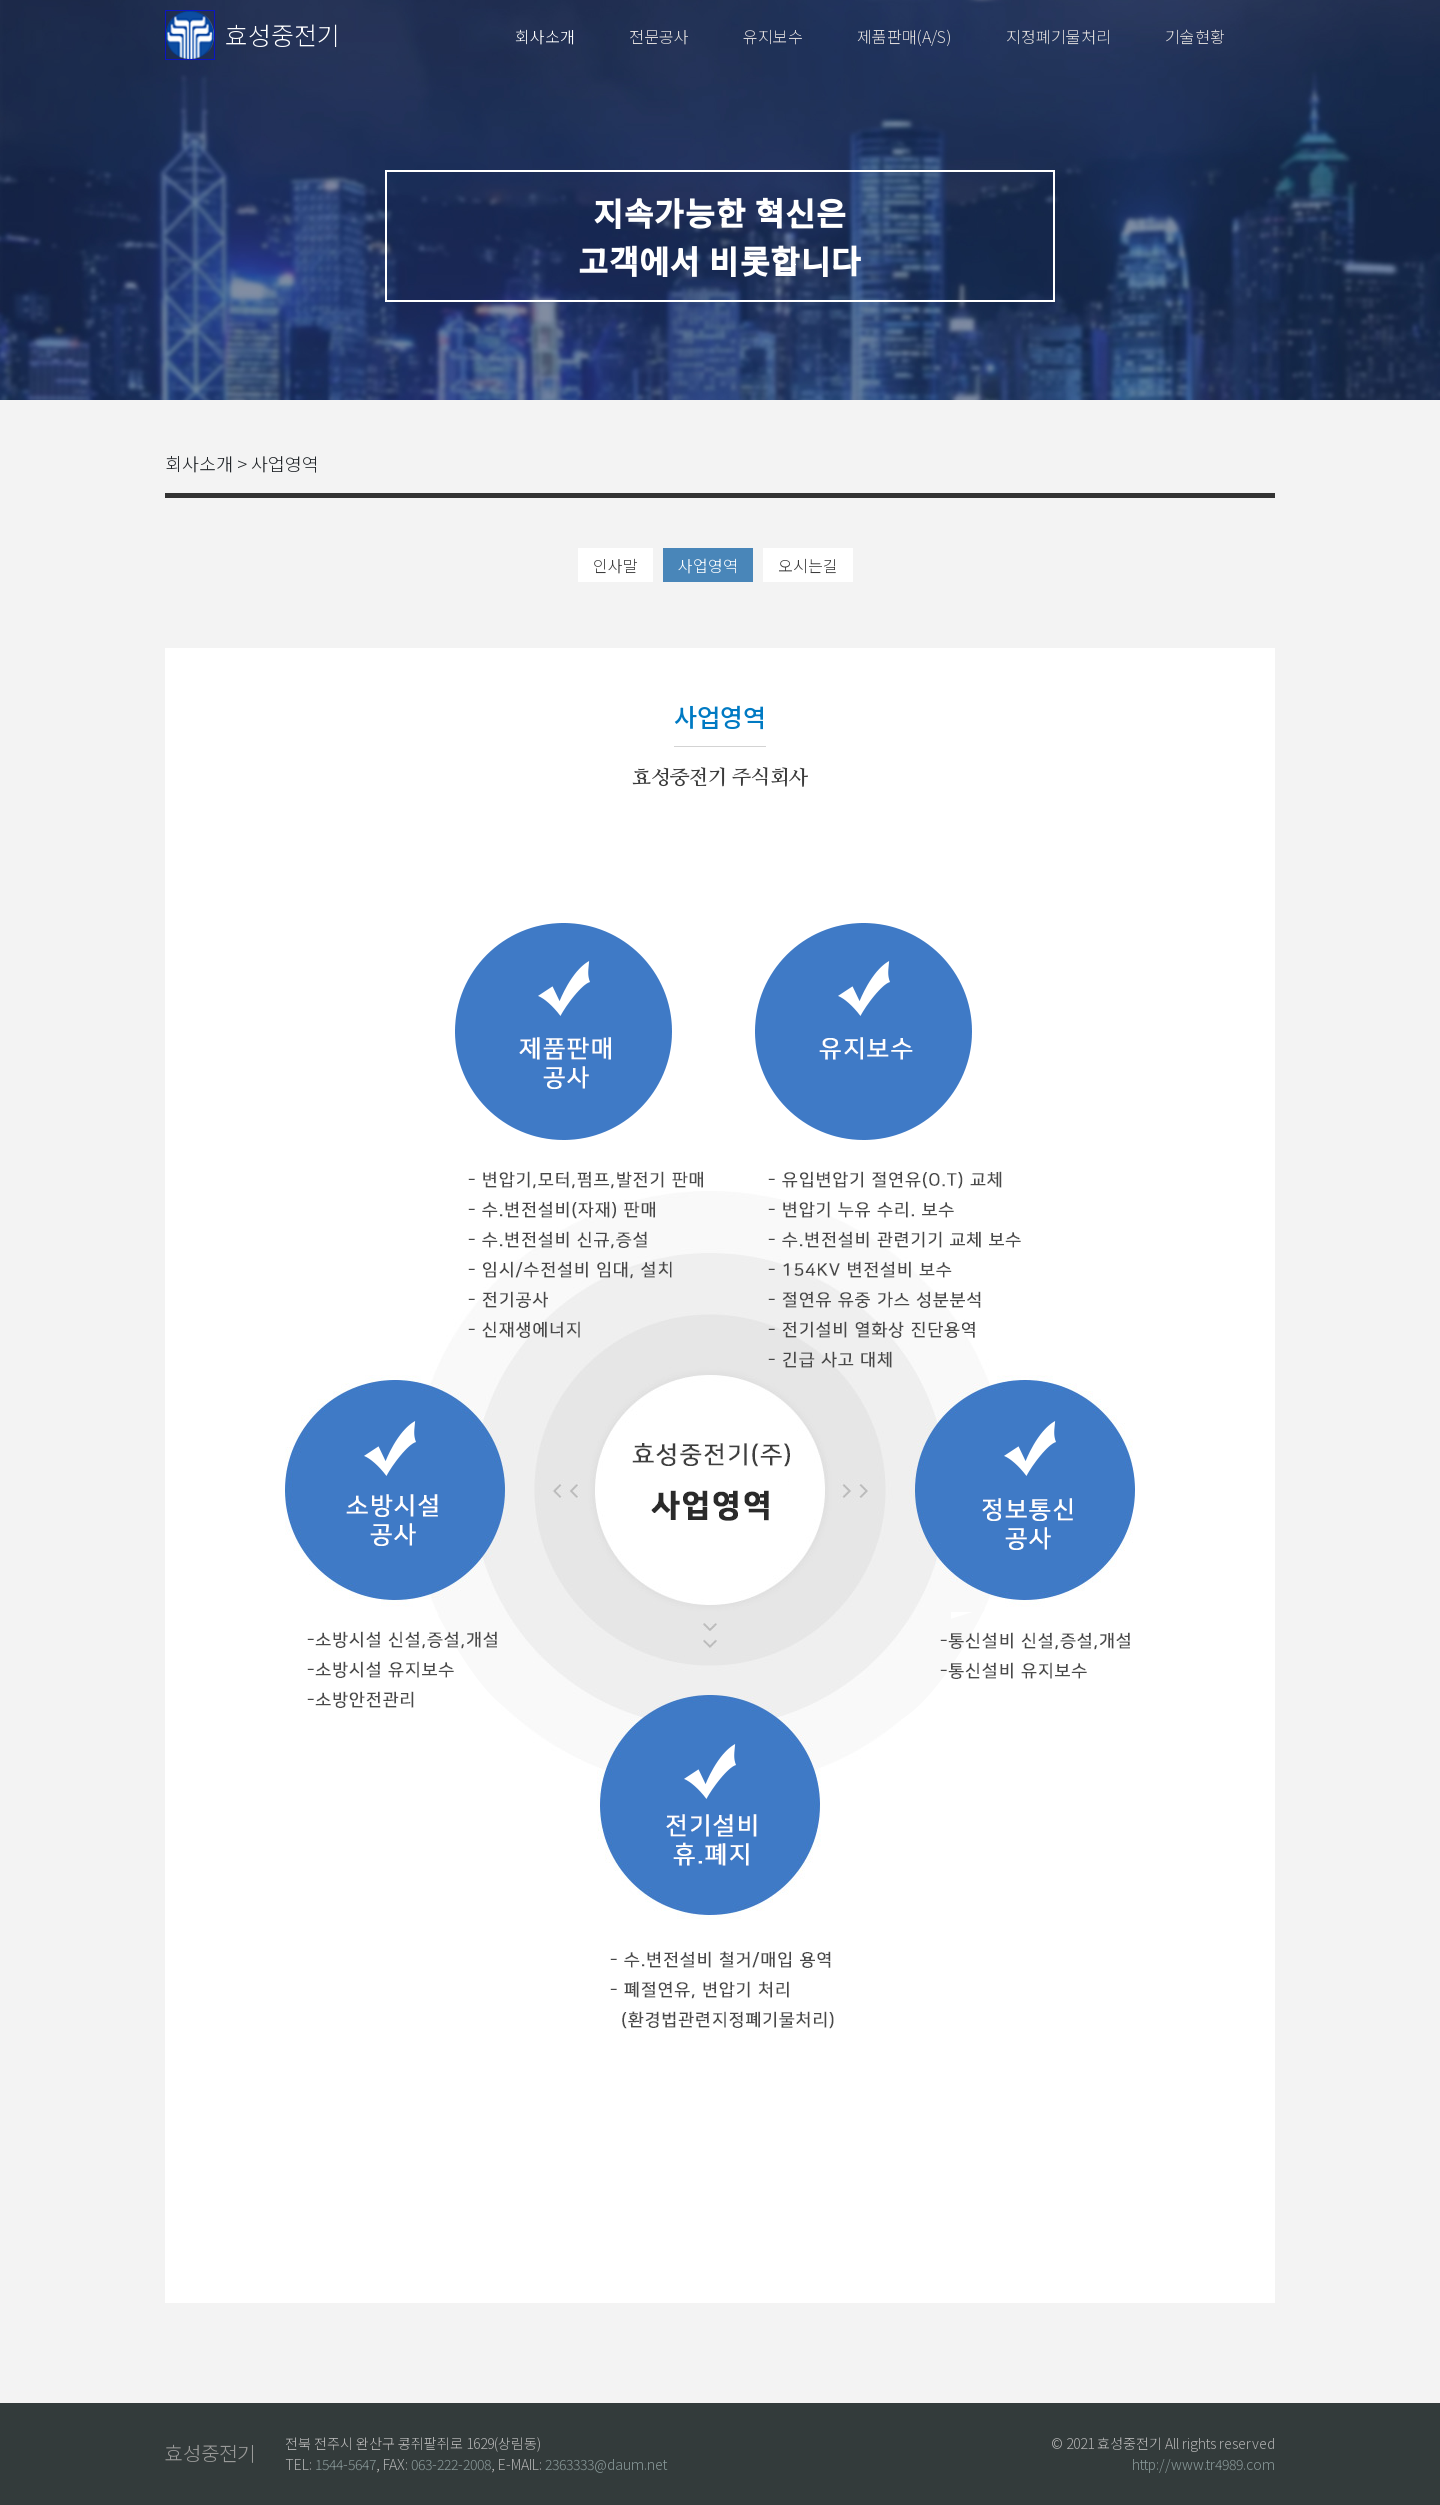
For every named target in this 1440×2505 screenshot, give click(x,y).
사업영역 (708, 565)
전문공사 (659, 36)
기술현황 (1195, 36)
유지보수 (773, 36)
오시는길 (808, 565)
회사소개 (545, 36)
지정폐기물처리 (1058, 36)
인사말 (615, 565)
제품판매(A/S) (904, 36)
